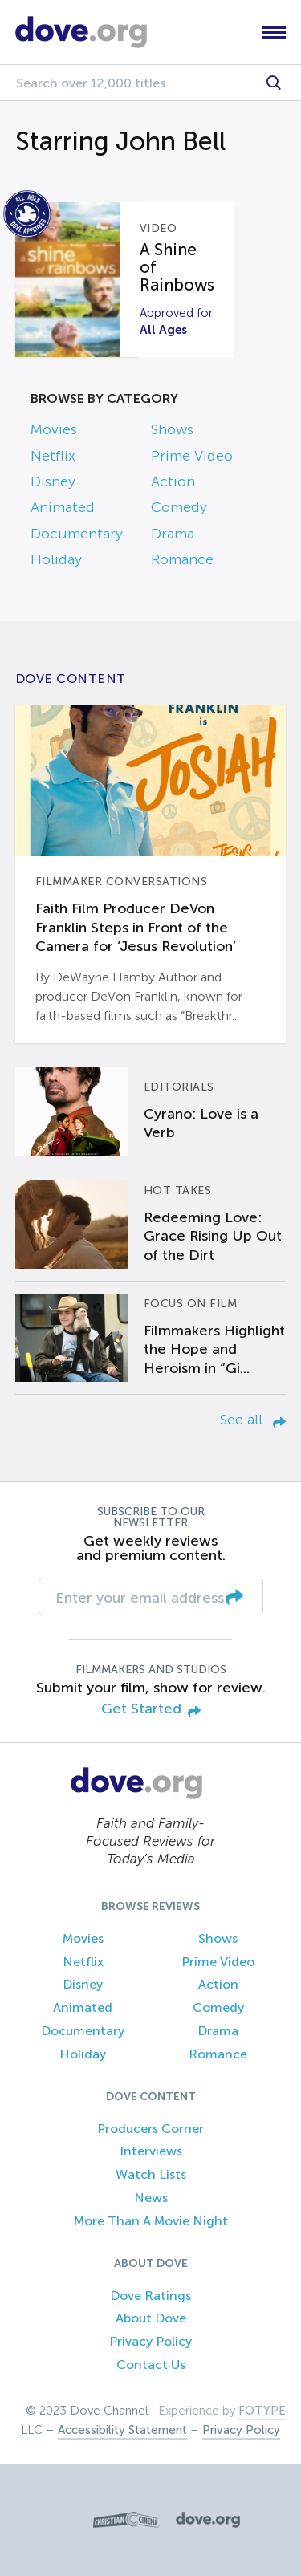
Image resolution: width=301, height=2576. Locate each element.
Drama (172, 534)
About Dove (151, 2318)
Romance (182, 559)
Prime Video (192, 456)
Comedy (179, 507)
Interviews (151, 2151)
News (151, 2197)
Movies (54, 429)
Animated (63, 507)
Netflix (53, 456)
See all (253, 1420)
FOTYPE (262, 2410)
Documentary (77, 534)
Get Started (151, 1709)
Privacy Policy (150, 2341)
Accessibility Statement (122, 2430)
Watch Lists (151, 2174)
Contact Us (150, 2364)
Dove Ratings (150, 2295)
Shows (172, 429)
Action (173, 481)
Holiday (56, 559)
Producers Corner (150, 2128)
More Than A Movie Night (151, 2221)
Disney (53, 481)
